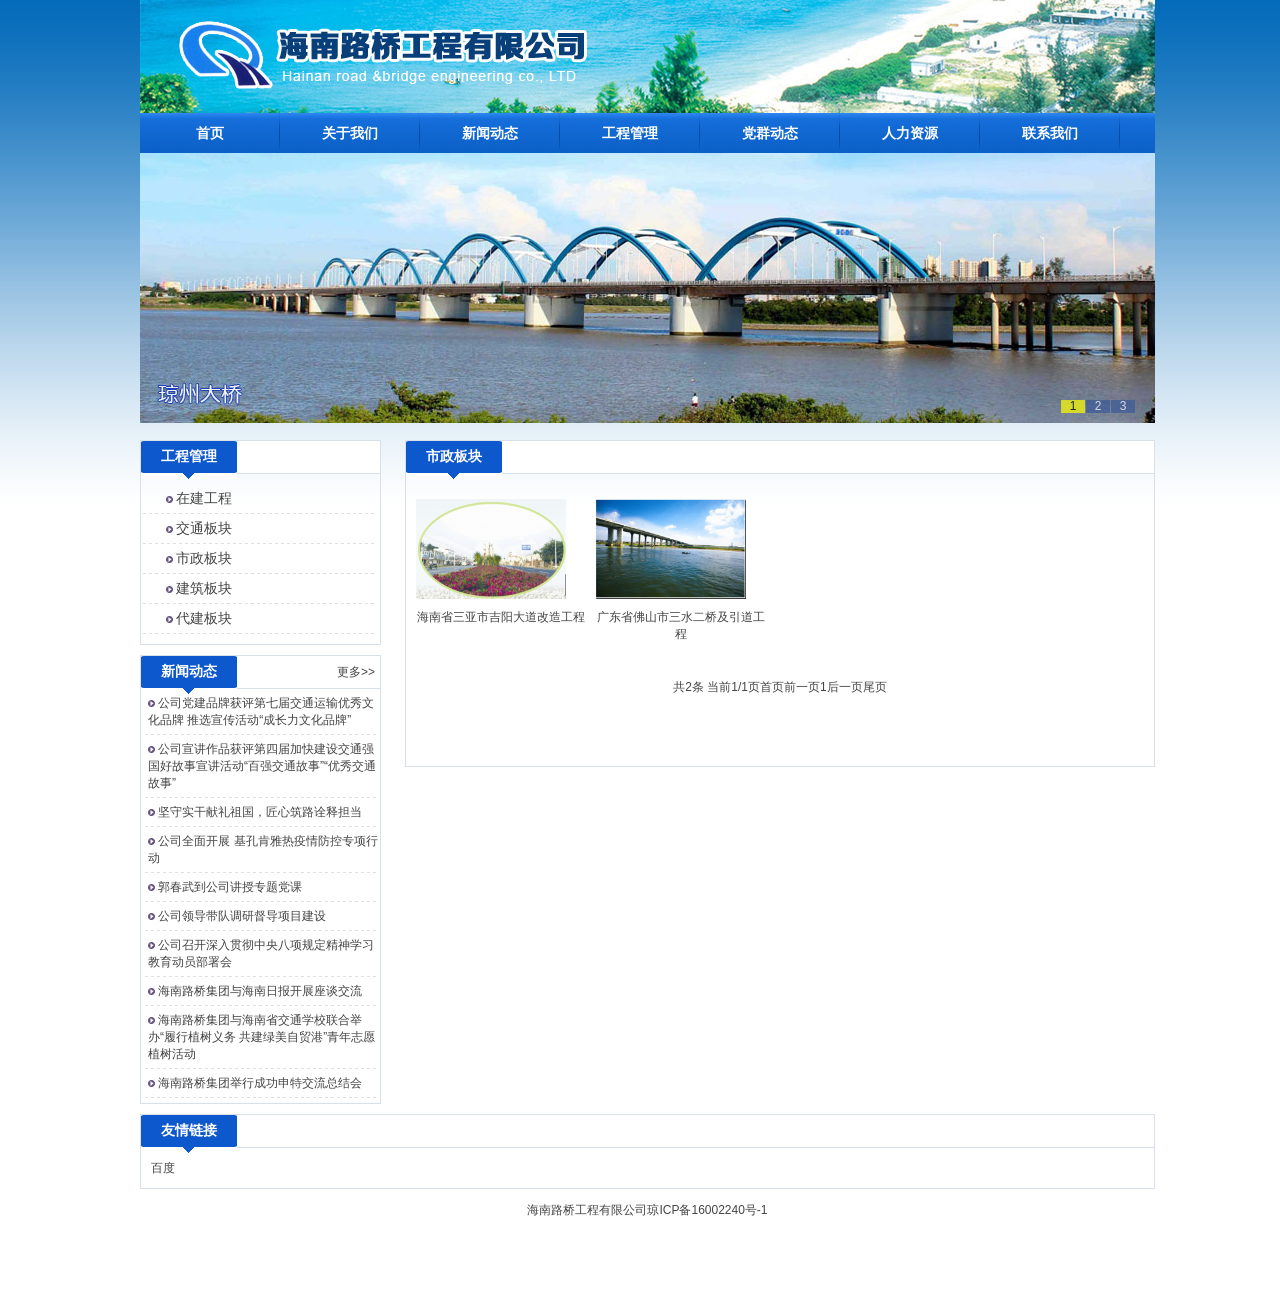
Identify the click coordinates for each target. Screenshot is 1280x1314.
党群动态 (770, 133)
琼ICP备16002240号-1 (707, 1210)
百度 (163, 1168)
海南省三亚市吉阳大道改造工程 (501, 617)
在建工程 (204, 498)
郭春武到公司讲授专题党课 (230, 887)
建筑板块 (204, 588)
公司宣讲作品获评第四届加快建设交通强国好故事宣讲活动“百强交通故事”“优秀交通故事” (262, 766)
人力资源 (910, 133)
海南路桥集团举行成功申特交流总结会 (260, 1083)
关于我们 (350, 133)
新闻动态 (490, 133)
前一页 (802, 687)
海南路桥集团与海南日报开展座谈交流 (260, 991)
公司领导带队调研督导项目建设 (242, 916)
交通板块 (204, 528)
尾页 (875, 687)
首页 (210, 133)
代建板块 (204, 618)
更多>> (356, 672)
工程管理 (630, 133)
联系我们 (1050, 133)
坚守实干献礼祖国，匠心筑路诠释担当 (260, 812)
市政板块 (204, 558)
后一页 (845, 687)
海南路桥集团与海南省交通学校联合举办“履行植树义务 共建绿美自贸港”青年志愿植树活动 (261, 1037)
